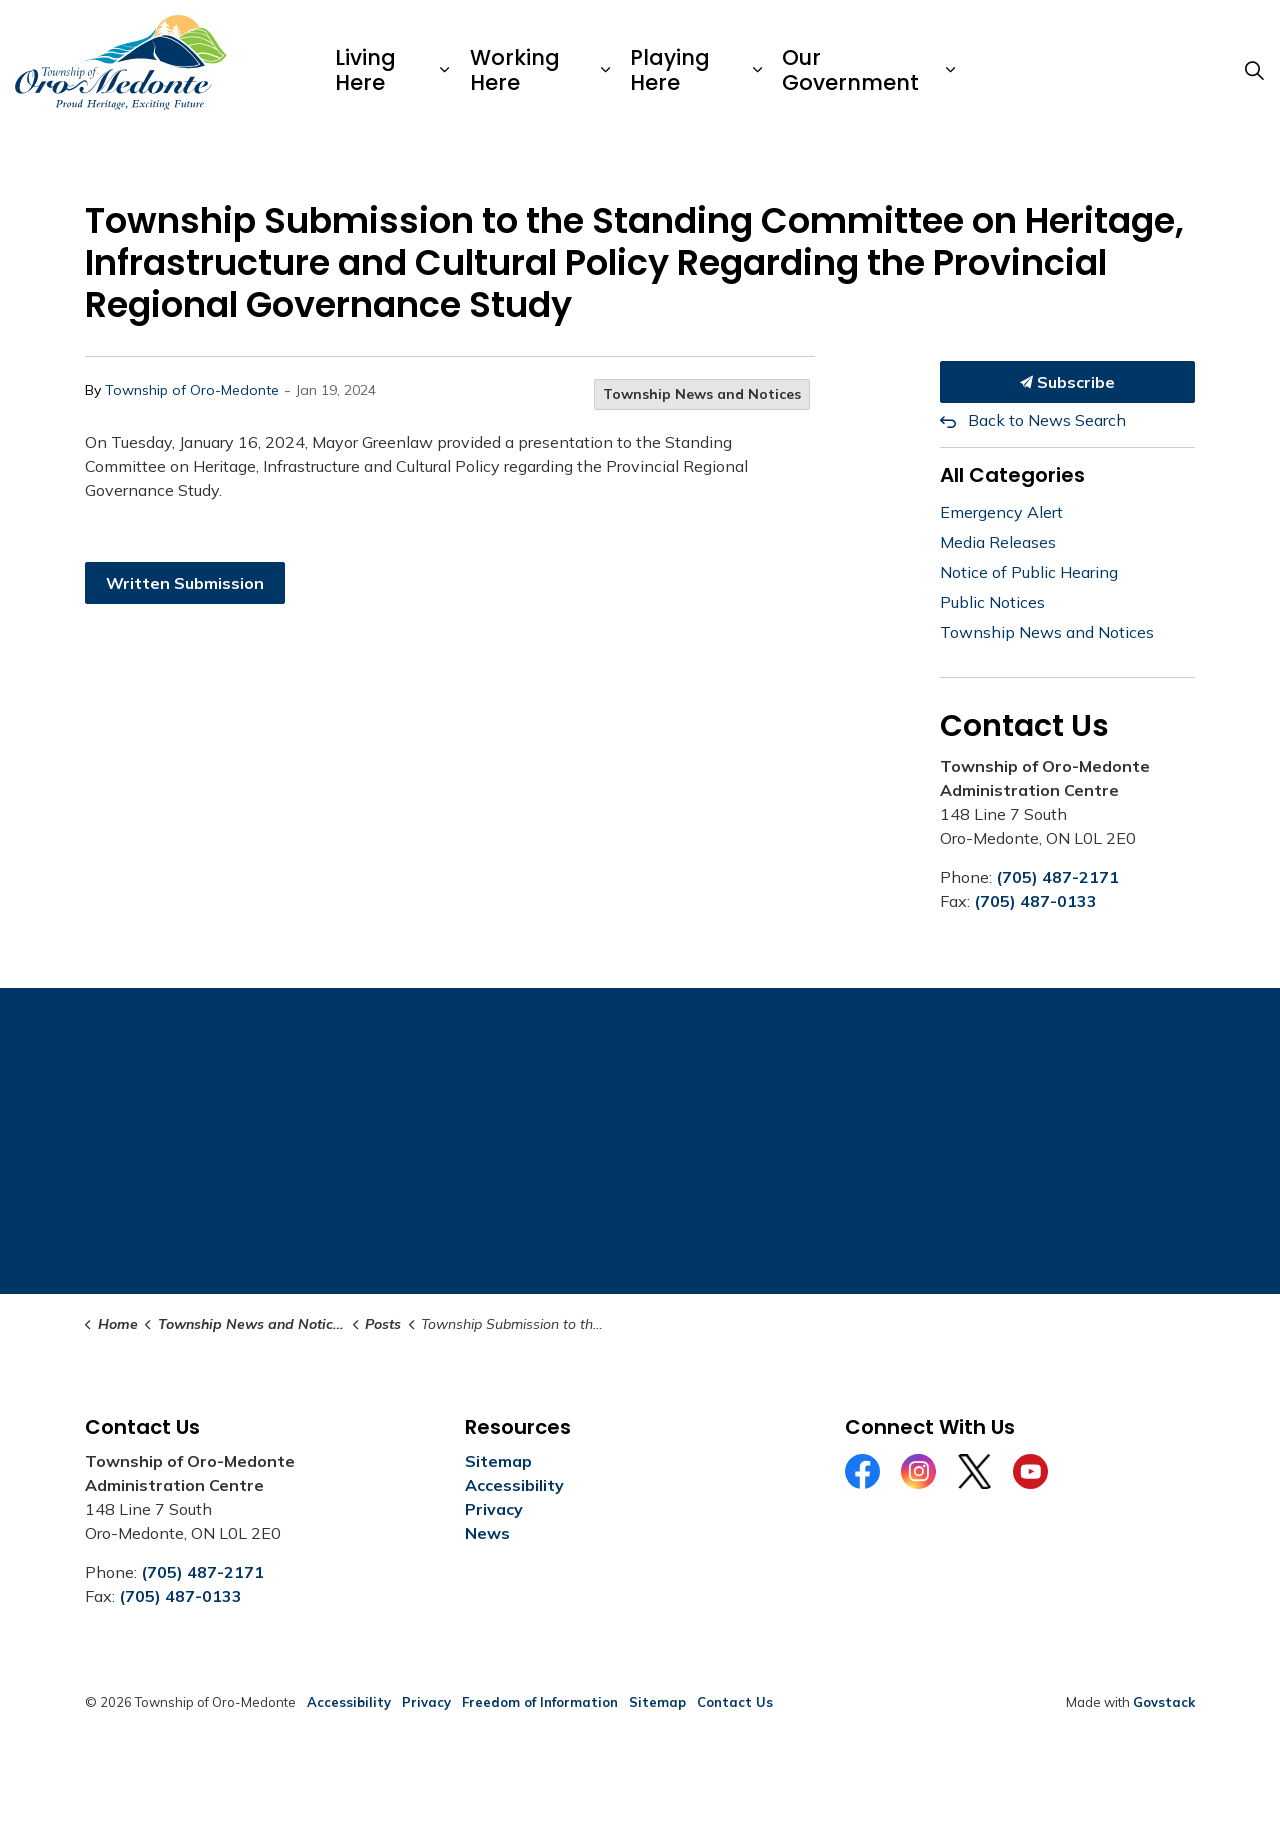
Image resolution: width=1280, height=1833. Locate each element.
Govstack (1164, 1702)
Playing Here (670, 70)
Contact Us (735, 1702)
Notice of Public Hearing (1029, 572)
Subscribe (1067, 382)
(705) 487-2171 (1057, 877)
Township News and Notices (702, 394)
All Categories (1012, 475)
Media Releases (998, 542)
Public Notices (992, 602)
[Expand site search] (1254, 70)
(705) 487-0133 (1035, 901)
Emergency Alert (1001, 512)
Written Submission (185, 583)
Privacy (494, 1509)
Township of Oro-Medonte (192, 390)
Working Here (515, 70)
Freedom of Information (540, 1702)
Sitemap (498, 1461)
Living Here (365, 70)
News (487, 1533)
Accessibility (514, 1485)
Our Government (850, 70)
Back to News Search (1047, 420)
